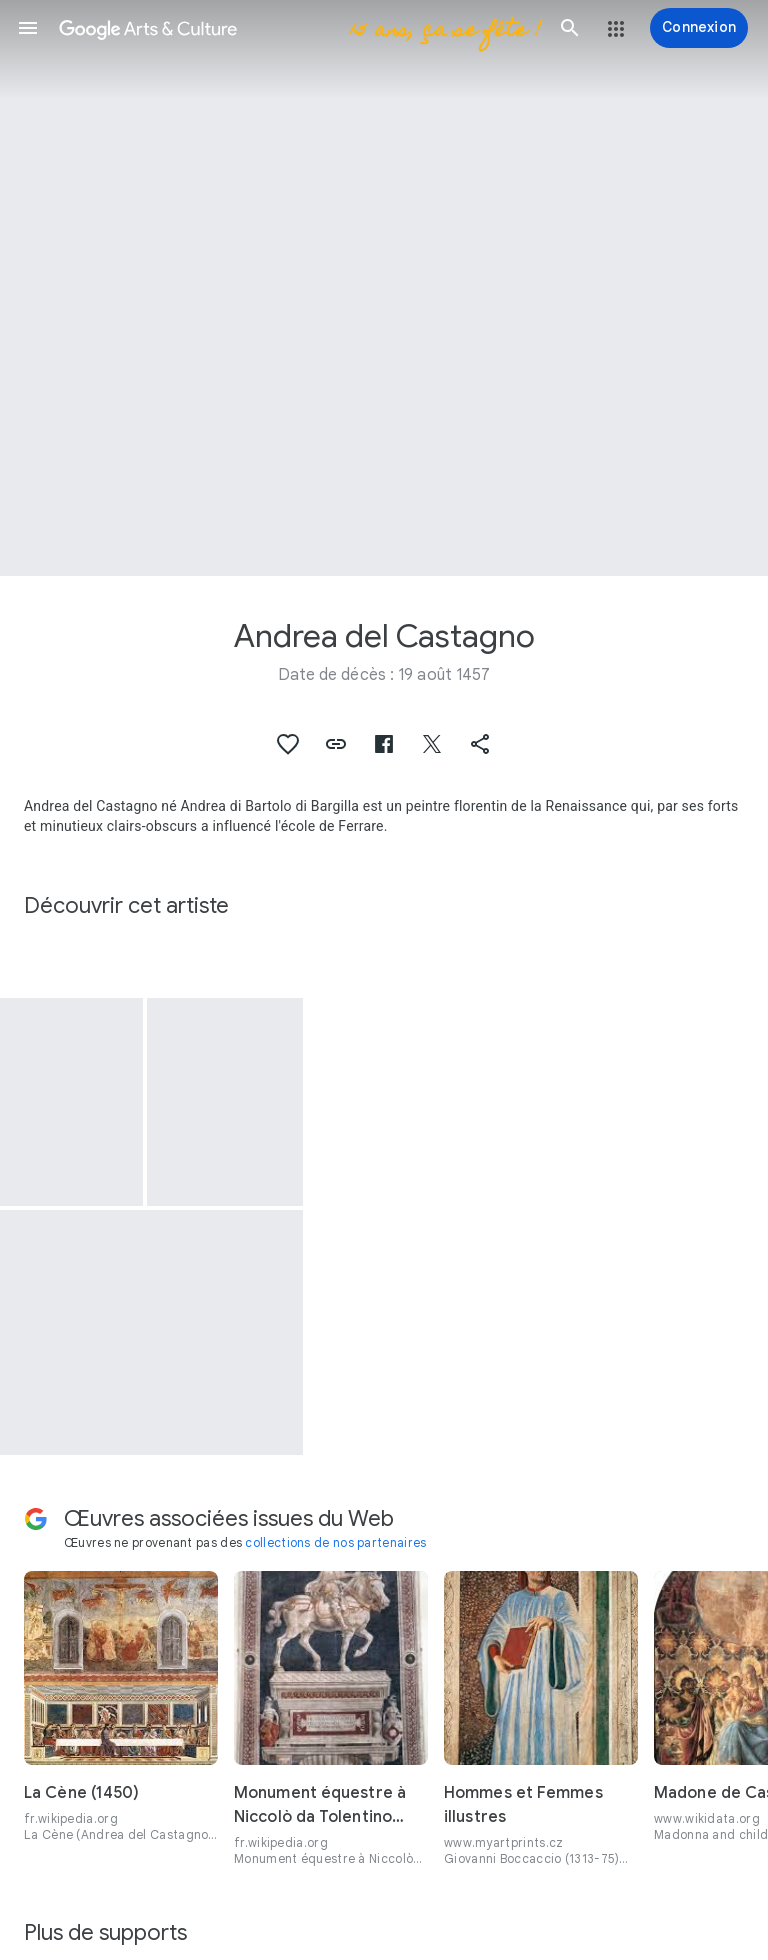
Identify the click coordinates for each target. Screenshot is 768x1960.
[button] (28, 28)
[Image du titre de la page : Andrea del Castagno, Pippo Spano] (384, 288)
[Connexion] (699, 28)
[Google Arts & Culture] (299, 28)
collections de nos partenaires (335, 1542)
